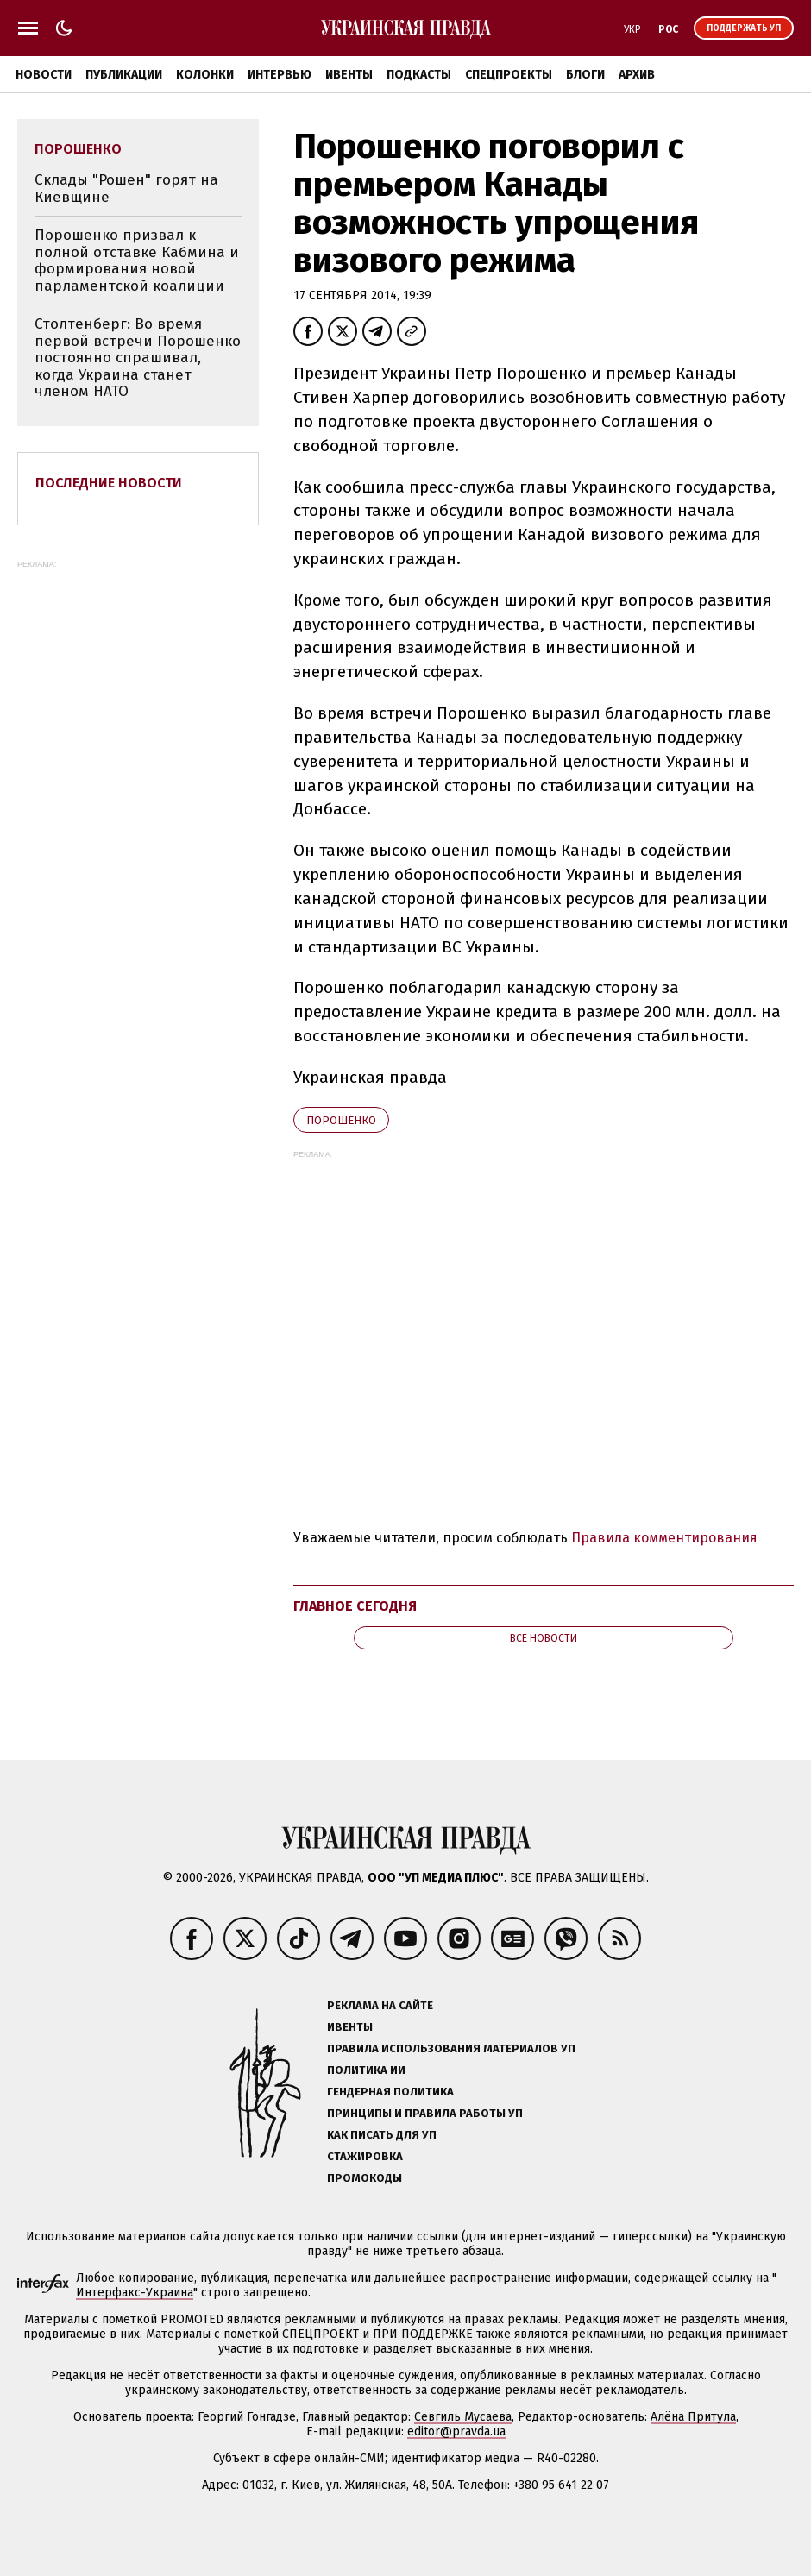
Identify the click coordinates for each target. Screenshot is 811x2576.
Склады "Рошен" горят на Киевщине (126, 188)
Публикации (123, 74)
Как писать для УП (382, 2134)
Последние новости (108, 482)
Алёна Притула (693, 2417)
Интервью (279, 74)
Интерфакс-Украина (134, 2292)
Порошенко (341, 1120)
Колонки (205, 74)
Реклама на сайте (380, 2005)
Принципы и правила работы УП (425, 2113)
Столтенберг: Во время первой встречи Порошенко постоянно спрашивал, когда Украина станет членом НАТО (138, 357)
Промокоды (364, 2177)
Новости (44, 74)
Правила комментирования (664, 1538)
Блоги (585, 74)
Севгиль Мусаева (463, 2417)
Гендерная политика (390, 2091)
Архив (637, 74)
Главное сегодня (355, 1606)
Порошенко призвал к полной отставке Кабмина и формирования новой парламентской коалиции (137, 260)
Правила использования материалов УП (451, 2048)
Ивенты (349, 74)
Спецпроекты (508, 74)
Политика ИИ (366, 2070)
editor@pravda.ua (456, 2431)
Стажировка (365, 2156)
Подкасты (419, 74)
